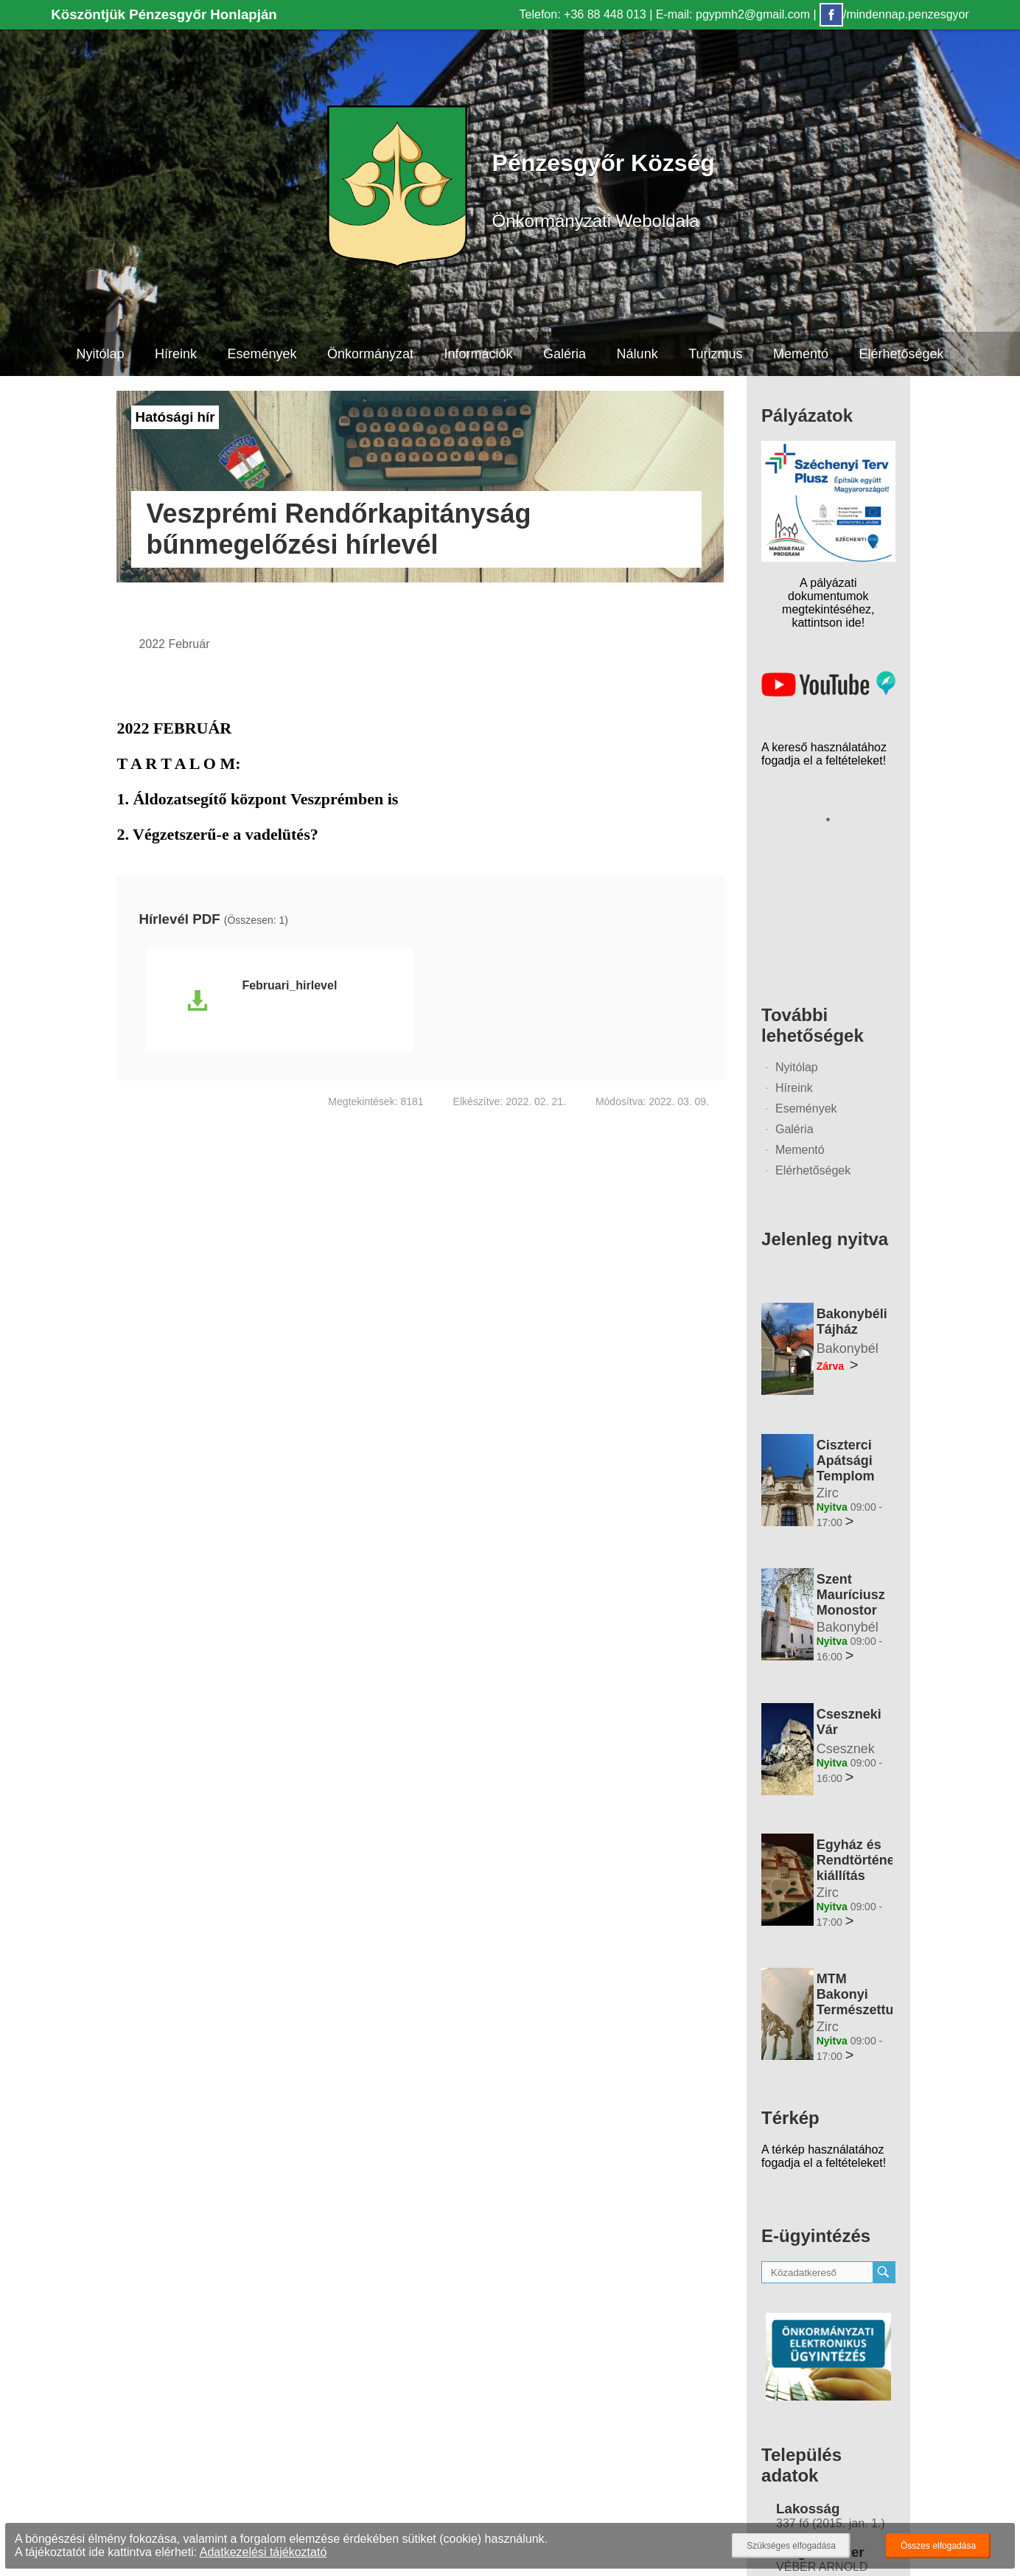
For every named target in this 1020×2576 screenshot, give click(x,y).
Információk (478, 354)
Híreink (176, 354)
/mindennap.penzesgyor (894, 14)
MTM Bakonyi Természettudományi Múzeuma (883, 2002)
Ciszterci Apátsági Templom (846, 1460)
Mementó (800, 354)
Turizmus (715, 354)
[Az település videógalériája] (828, 692)
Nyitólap (100, 354)
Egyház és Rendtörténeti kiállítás (860, 1860)
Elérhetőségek (901, 354)
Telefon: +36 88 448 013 (583, 14)
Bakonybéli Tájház (852, 1321)
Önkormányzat (370, 354)
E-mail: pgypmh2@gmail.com (733, 14)
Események (261, 354)
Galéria (564, 354)
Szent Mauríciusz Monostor (851, 1595)
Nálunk (637, 354)
